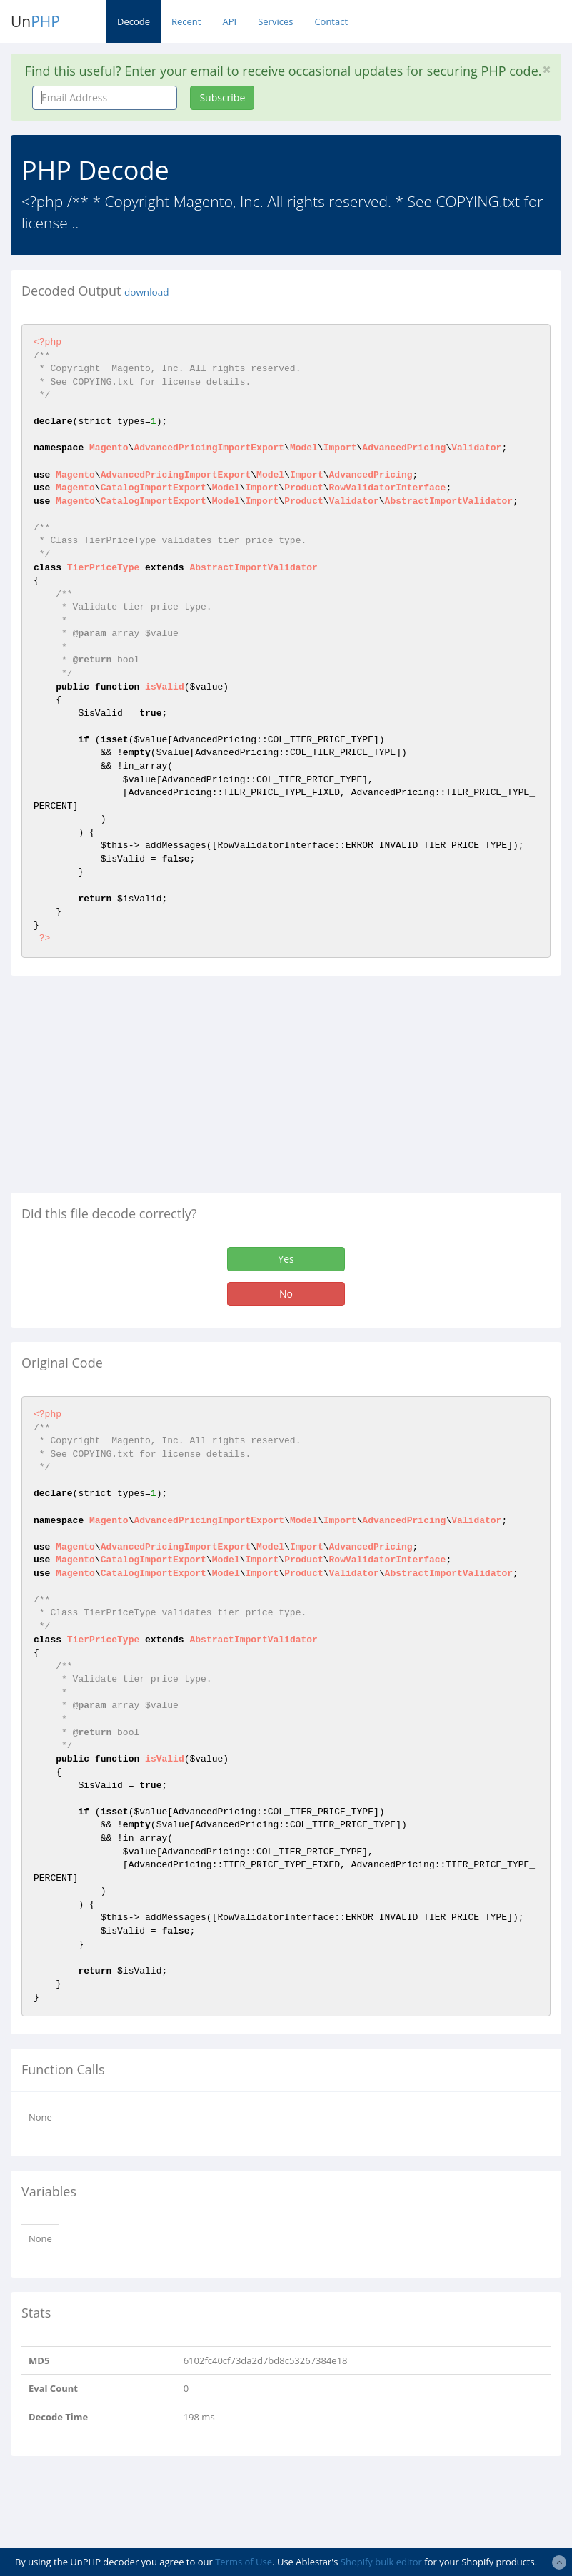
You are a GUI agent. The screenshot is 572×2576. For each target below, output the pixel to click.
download (146, 292)
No (286, 1293)
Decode (133, 21)
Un (35, 21)
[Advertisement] (131, 1090)
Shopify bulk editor (381, 2561)
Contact (331, 21)
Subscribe (222, 97)
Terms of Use (243, 2561)
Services (275, 21)
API (229, 21)
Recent (186, 21)
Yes (285, 1259)
